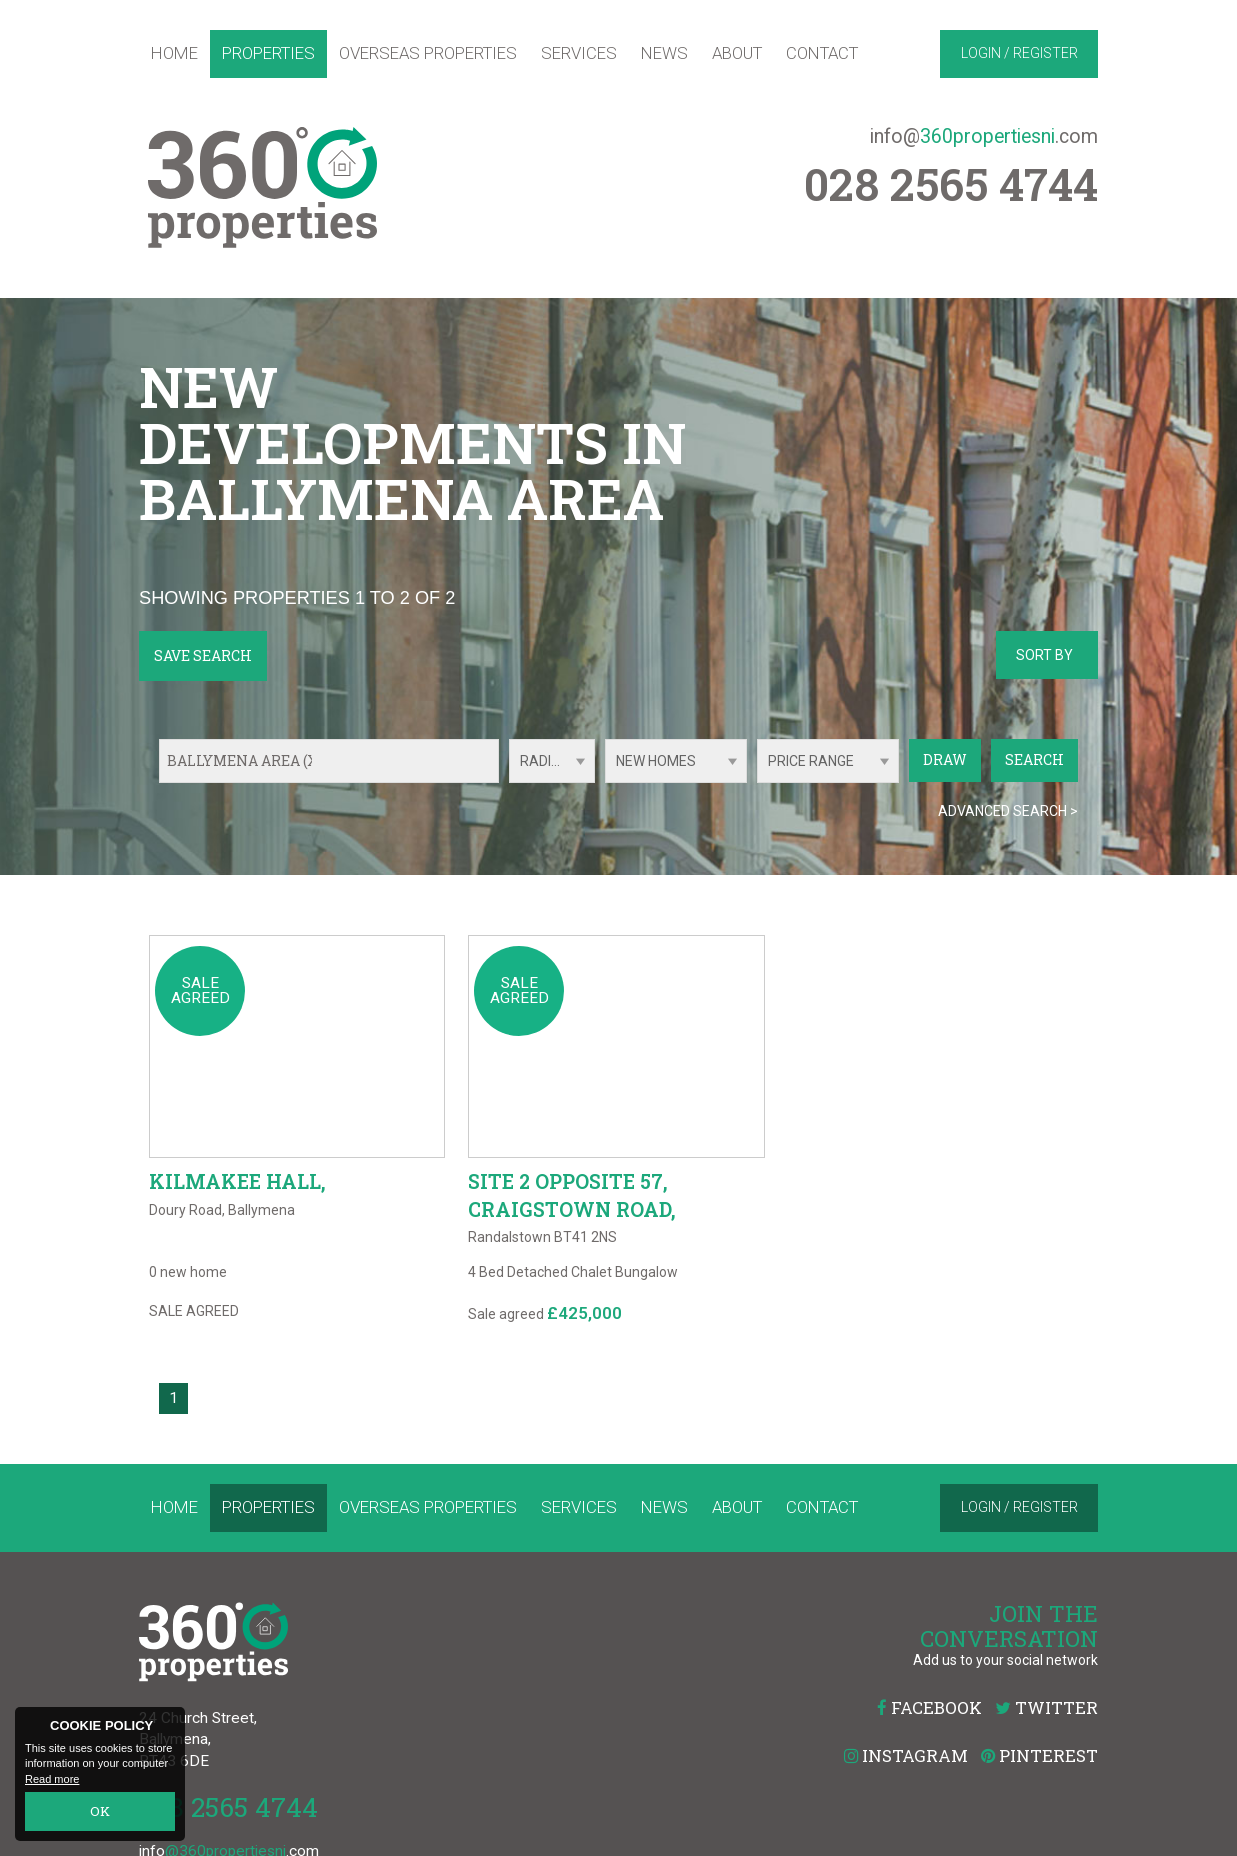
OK (100, 1813)
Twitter (1046, 1740)
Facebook (929, 1740)
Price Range (811, 761)
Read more (52, 1782)
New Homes (656, 761)
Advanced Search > (1008, 811)
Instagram (906, 1788)
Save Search (203, 655)
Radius (544, 761)
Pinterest (1039, 1788)
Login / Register (1019, 53)
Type (605, 781)
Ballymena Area (245, 760)
